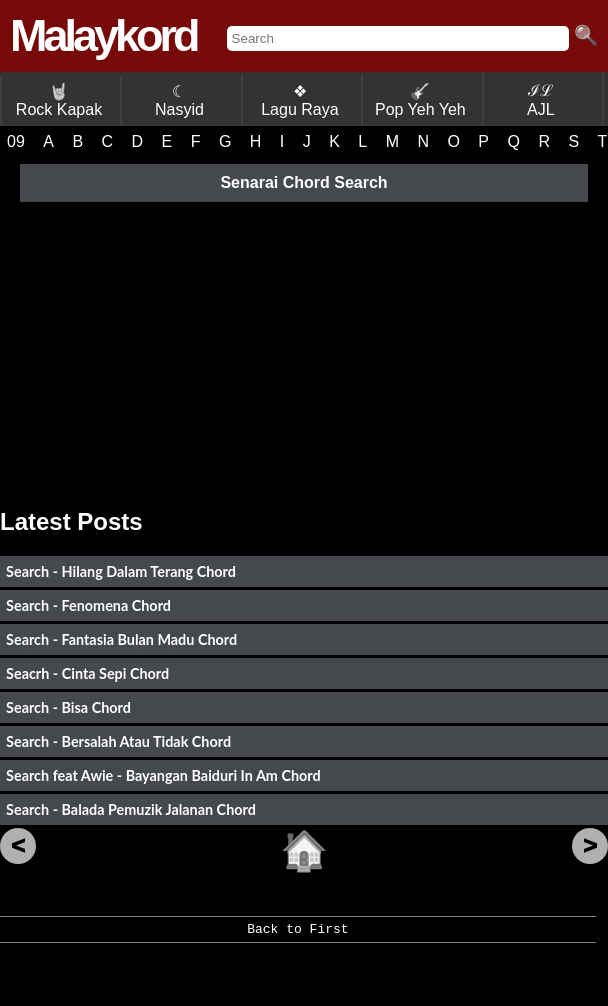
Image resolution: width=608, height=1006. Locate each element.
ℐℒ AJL (541, 100)
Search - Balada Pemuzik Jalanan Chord (131, 809)
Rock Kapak (59, 100)
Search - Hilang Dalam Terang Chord (121, 571)
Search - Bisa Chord (68, 707)
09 (16, 141)
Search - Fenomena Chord (88, 605)
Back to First (297, 936)
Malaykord (103, 35)
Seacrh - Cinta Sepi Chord (87, 673)
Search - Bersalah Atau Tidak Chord (118, 741)
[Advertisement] (304, 348)
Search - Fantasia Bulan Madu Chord (121, 639)
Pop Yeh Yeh (420, 100)
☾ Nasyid (179, 100)
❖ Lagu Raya (299, 100)
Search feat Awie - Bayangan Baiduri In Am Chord (163, 775)
